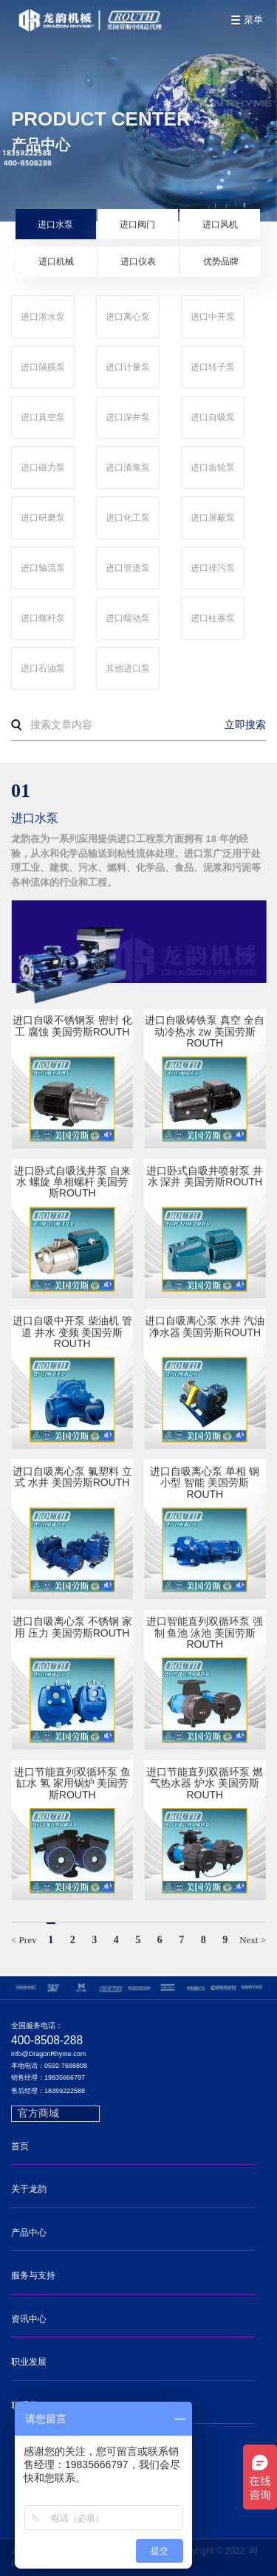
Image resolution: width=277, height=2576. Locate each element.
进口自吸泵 (213, 417)
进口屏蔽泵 (213, 518)
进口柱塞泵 (213, 618)
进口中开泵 (213, 317)
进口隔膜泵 (43, 367)
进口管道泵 (128, 568)
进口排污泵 (213, 568)
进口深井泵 (128, 417)
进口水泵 (55, 224)
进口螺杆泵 (43, 618)
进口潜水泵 (43, 317)
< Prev (23, 1941)
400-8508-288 (47, 2040)
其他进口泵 (128, 668)
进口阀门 (137, 224)
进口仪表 (138, 261)
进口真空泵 (43, 417)
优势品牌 (221, 261)
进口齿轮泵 (213, 467)
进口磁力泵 (43, 467)
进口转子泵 (213, 367)
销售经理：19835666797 (48, 2078)
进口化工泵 (128, 518)
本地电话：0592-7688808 (49, 2066)
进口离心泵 (128, 317)
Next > (252, 1941)
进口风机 (220, 224)
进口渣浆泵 (128, 467)
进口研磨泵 (43, 518)
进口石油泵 (43, 668)
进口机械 (56, 261)
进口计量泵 (128, 367)
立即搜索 (245, 724)
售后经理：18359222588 (48, 2090)
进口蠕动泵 (128, 618)
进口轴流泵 (43, 568)
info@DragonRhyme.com (48, 2054)
